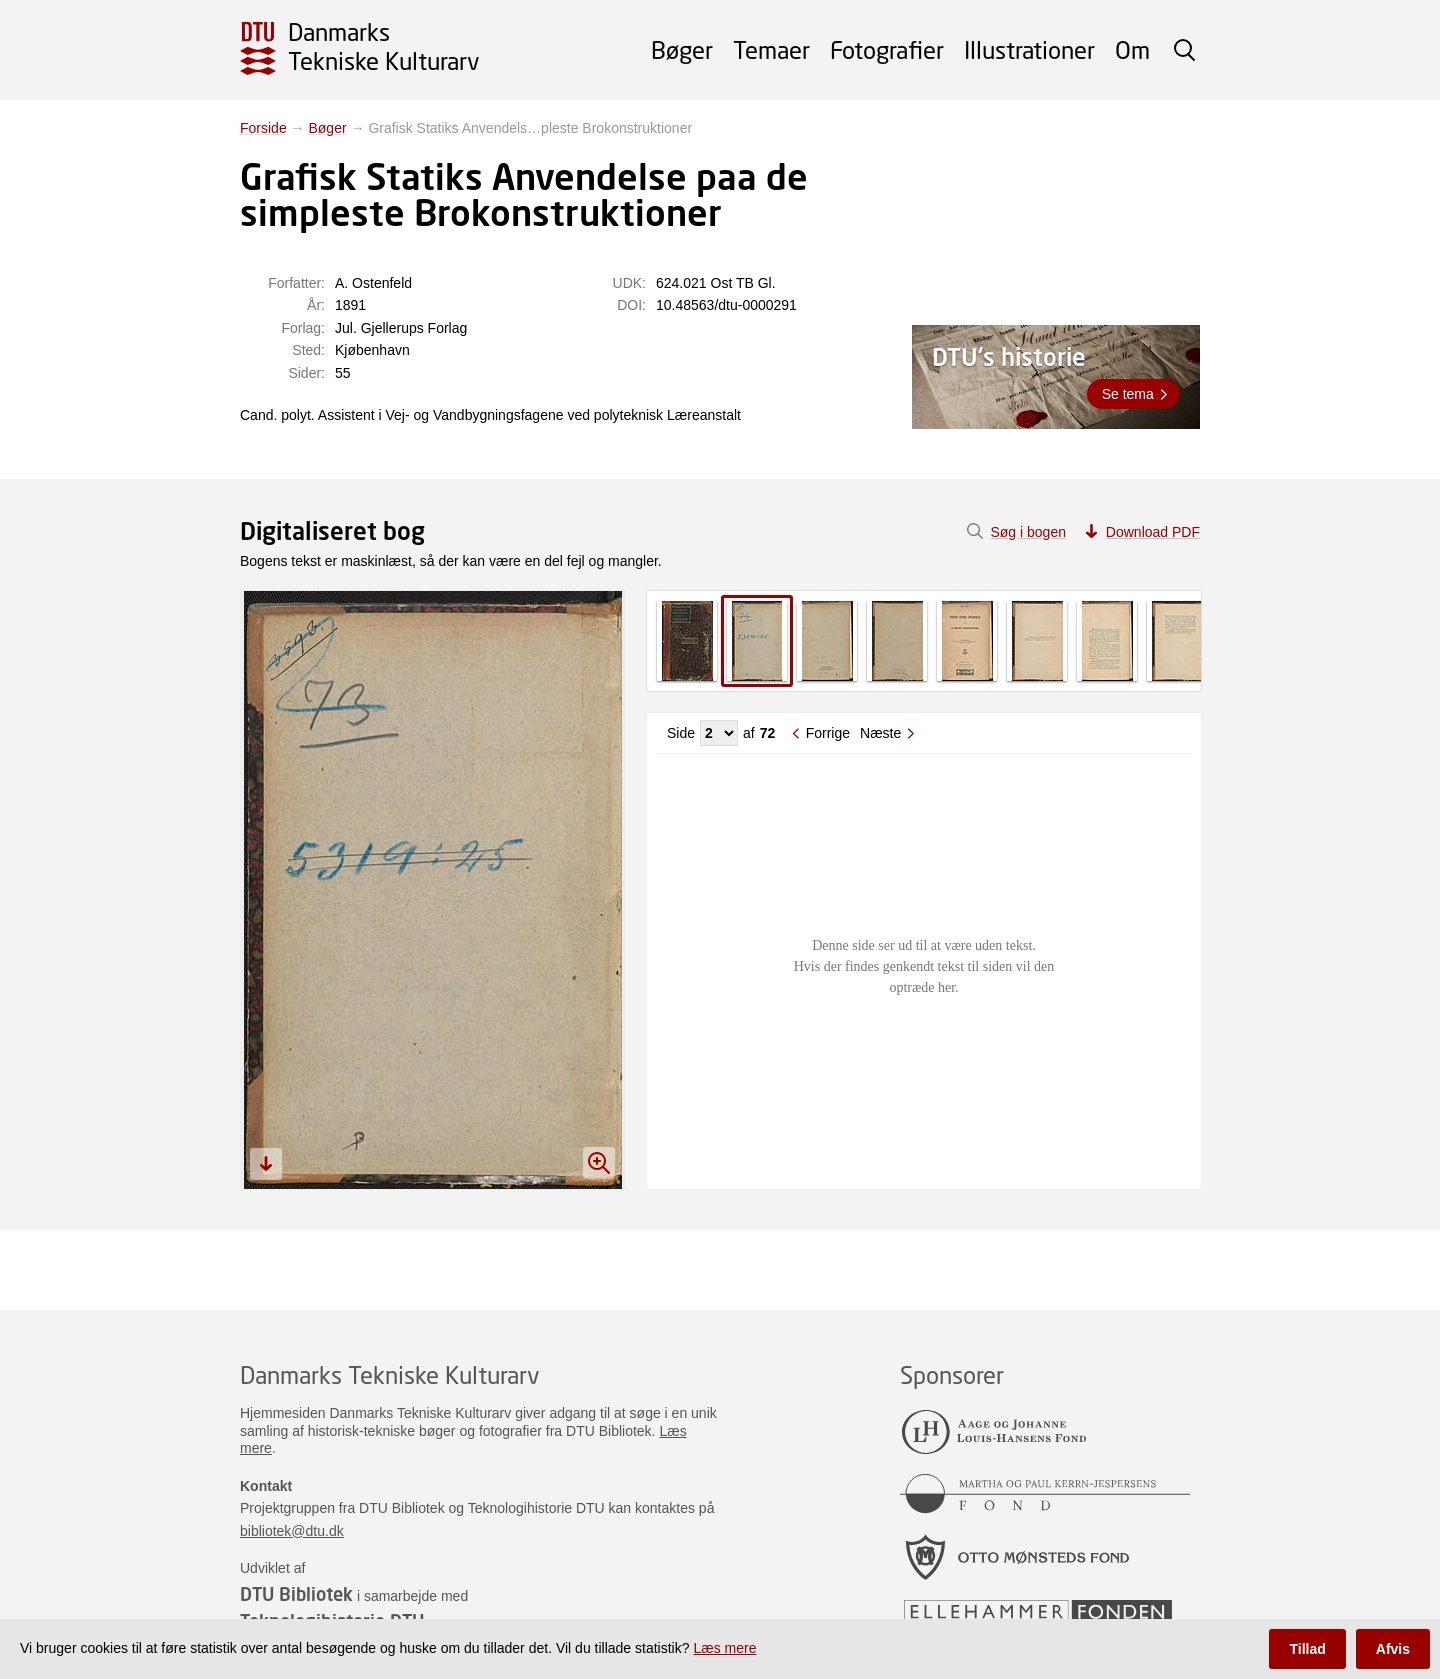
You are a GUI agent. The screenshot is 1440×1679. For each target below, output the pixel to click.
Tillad (1307, 1649)
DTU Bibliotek (296, 1594)
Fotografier (887, 49)
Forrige (828, 733)
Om (1132, 49)
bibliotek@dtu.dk (292, 1531)
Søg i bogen (1028, 532)
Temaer (771, 49)
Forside (263, 128)
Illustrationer (1029, 49)
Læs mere (724, 1648)
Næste (880, 733)
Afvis (1393, 1649)
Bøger (682, 49)
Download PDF (1153, 532)
